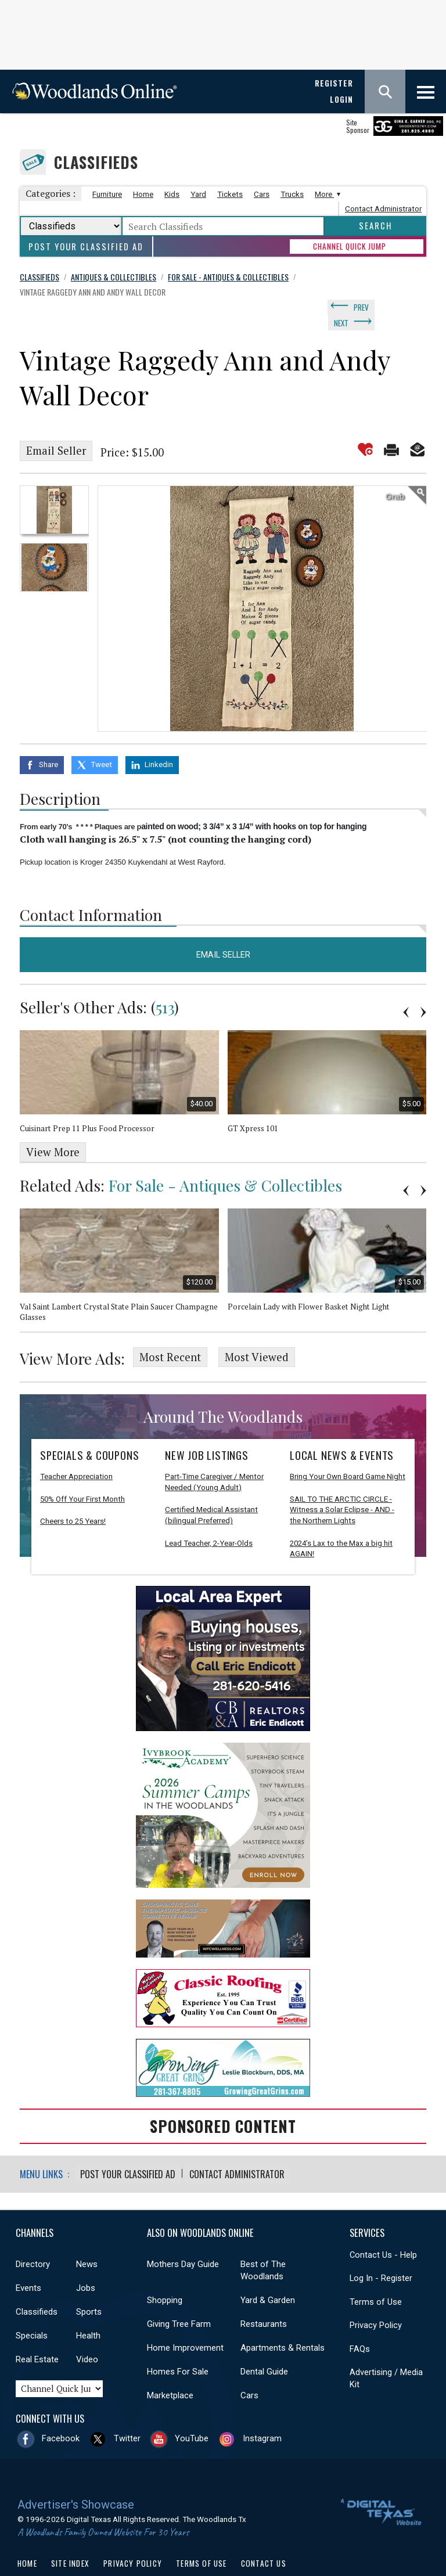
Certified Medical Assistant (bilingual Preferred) (211, 1491)
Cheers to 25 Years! (73, 1496)
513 (165, 986)
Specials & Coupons (89, 1430)
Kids (171, 194)
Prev (361, 305)
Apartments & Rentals (282, 2322)
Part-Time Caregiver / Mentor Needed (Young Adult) (214, 1457)
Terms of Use (376, 2276)
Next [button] (423, 991)
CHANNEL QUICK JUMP (349, 246)
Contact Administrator (383, 208)
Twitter (127, 2413)
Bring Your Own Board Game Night (347, 1451)
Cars (261, 194)
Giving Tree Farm (179, 2298)
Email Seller (56, 432)
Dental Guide (264, 2346)
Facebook (61, 2413)
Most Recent (170, 1334)
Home (143, 194)
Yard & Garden (267, 2274)
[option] (54, 490)
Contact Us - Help (383, 2229)
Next (393, 305)
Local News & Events (342, 1430)
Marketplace (170, 2370)
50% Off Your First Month (82, 1474)
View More (53, 1131)
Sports (89, 2286)
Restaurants (263, 2298)
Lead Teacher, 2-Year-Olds (209, 1518)
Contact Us (263, 2537)
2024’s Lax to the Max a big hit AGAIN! (341, 1524)
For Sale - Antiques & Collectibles (225, 1164)
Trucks (292, 194)
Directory (33, 2238)
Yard (198, 194)
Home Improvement (185, 2322)
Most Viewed (257, 1334)
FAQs (360, 2323)
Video (87, 2334)
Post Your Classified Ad (85, 246)
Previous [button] (406, 991)
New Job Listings (207, 1430)
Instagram (262, 2413)
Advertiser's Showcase (75, 2479)
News (87, 2238)
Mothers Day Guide (183, 2238)
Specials (32, 2310)
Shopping (164, 2274)
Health (88, 2310)
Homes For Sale (177, 2346)
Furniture (107, 194)
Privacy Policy (376, 2300)
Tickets (230, 194)
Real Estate (37, 2334)
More (326, 194)
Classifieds (96, 162)
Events (28, 2262)
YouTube (191, 2413)
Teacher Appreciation (76, 1451)
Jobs (85, 2262)
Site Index (70, 2537)
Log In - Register (381, 2253)
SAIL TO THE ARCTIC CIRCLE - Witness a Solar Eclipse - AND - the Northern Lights (342, 1485)
